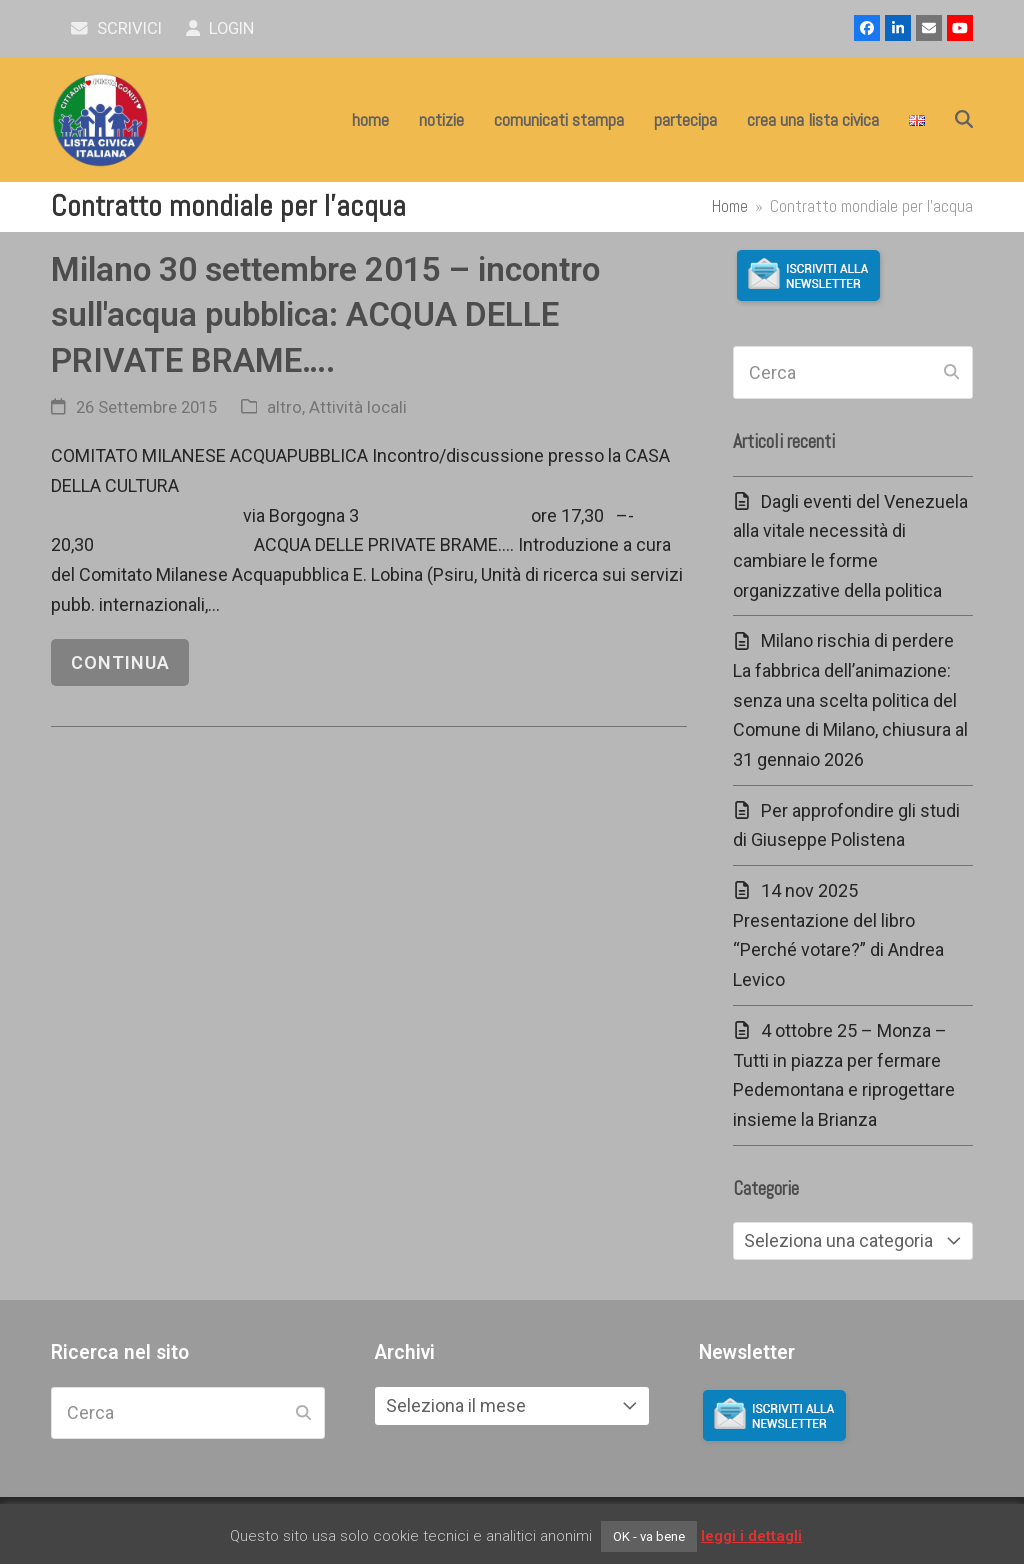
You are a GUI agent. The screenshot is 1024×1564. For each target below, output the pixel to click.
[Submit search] (951, 373)
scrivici (116, 28)
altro (284, 407)
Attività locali (358, 407)
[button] (964, 120)
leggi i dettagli (751, 1536)
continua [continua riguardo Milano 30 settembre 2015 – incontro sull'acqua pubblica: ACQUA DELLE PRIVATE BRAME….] (120, 662)
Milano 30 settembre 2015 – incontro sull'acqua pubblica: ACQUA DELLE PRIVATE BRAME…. (325, 315)
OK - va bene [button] (649, 1536)
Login (220, 28)
